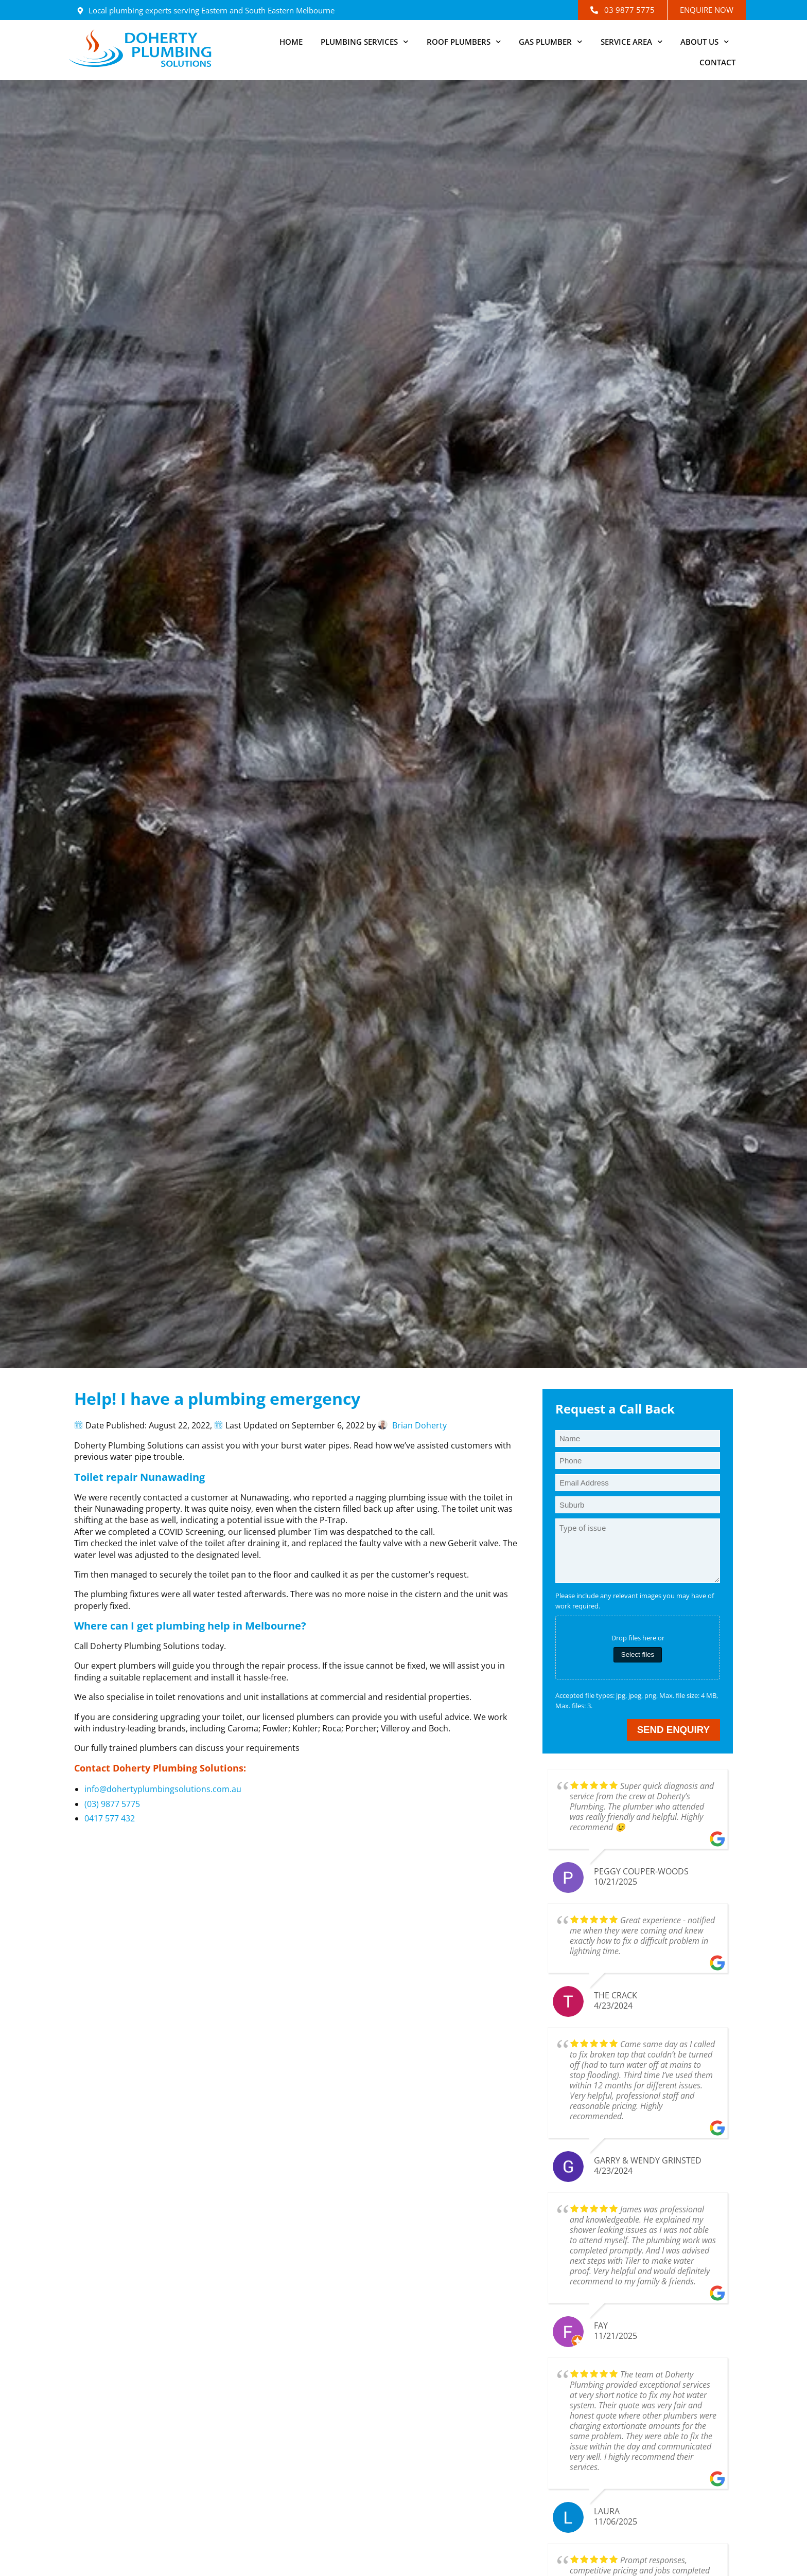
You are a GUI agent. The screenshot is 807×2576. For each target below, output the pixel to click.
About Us (704, 42)
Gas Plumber (551, 42)
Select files (637, 1654)
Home (291, 42)
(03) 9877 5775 (112, 1804)
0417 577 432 (109, 1818)
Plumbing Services (365, 42)
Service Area (632, 42)
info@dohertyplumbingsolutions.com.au (162, 1789)
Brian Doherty (419, 1425)
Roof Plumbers (464, 42)
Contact (717, 62)
